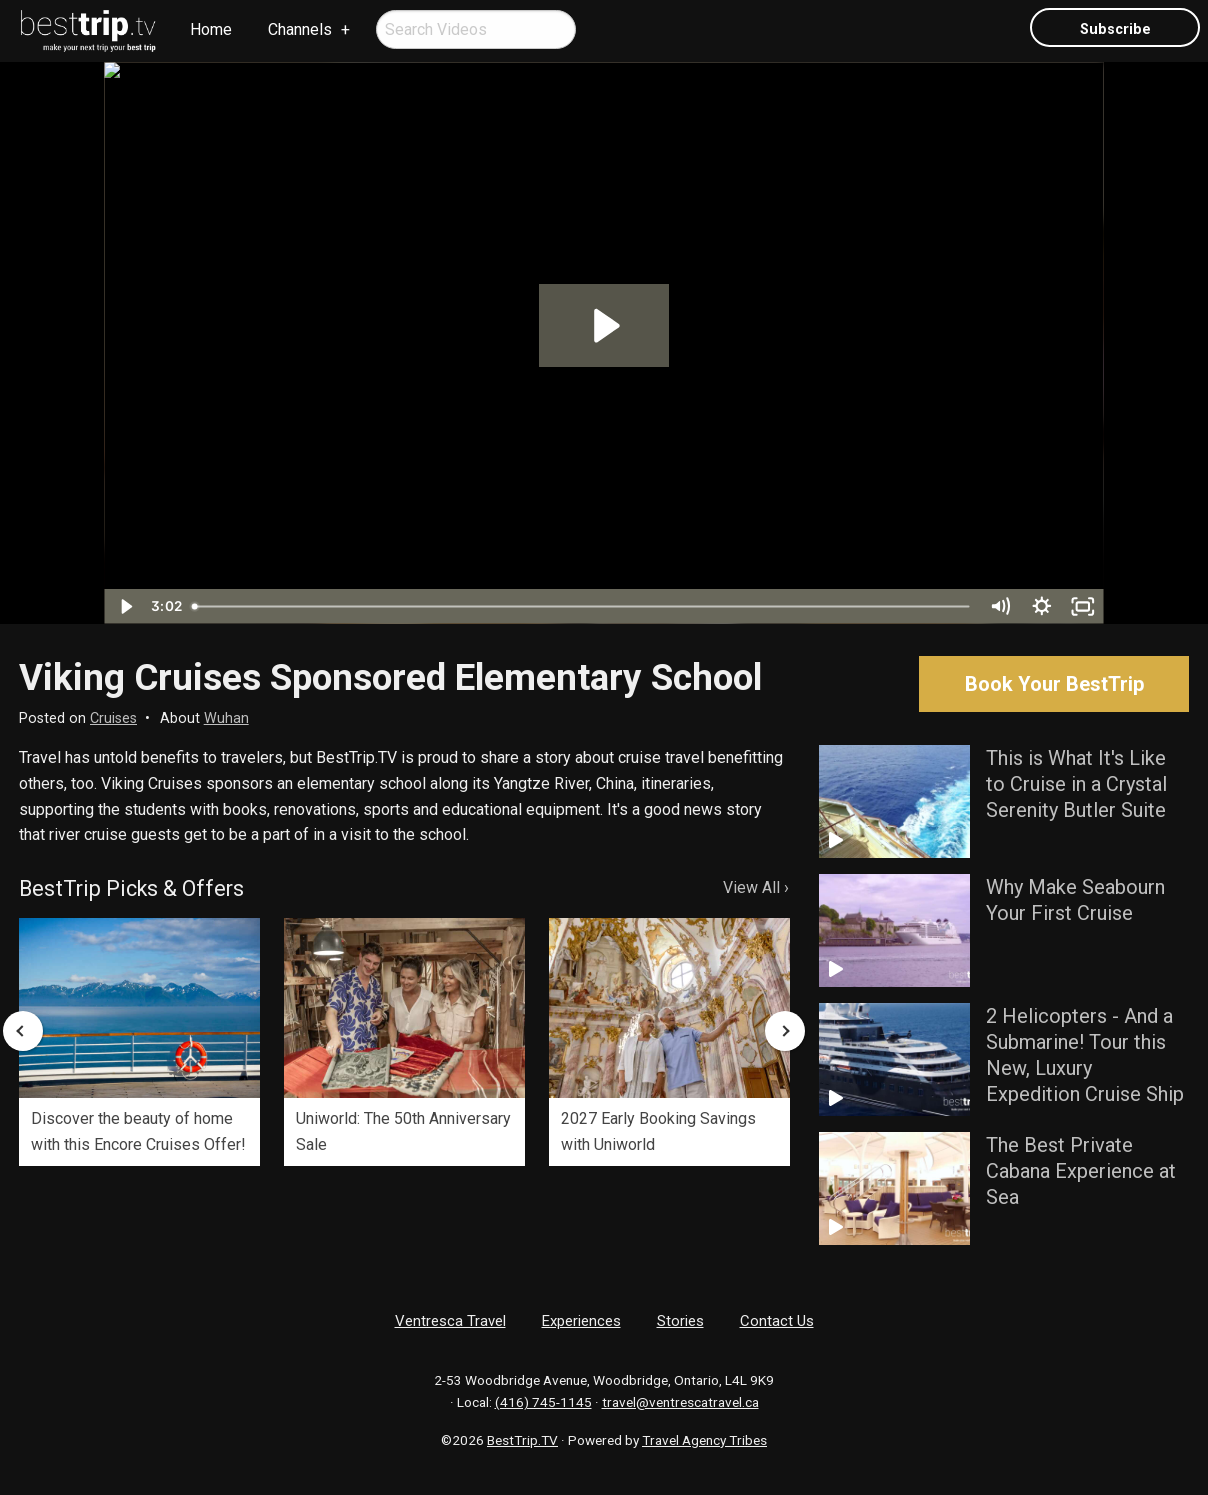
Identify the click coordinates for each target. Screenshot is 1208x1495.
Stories (680, 1321)
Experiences (581, 1321)
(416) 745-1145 (543, 1402)
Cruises (113, 718)
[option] (139, 1042)
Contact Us (777, 1321)
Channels (300, 29)
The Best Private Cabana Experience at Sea (1081, 1171)
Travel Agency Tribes (704, 1440)
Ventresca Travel (450, 1321)
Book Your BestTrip (1054, 684)
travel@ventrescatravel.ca (680, 1402)
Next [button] (785, 1031)
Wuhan (226, 718)
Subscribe (1115, 29)
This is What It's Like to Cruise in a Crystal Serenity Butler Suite (1076, 784)
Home (211, 29)
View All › (756, 887)
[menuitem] (89, 31)
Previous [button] (23, 1031)
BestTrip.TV (522, 1440)
